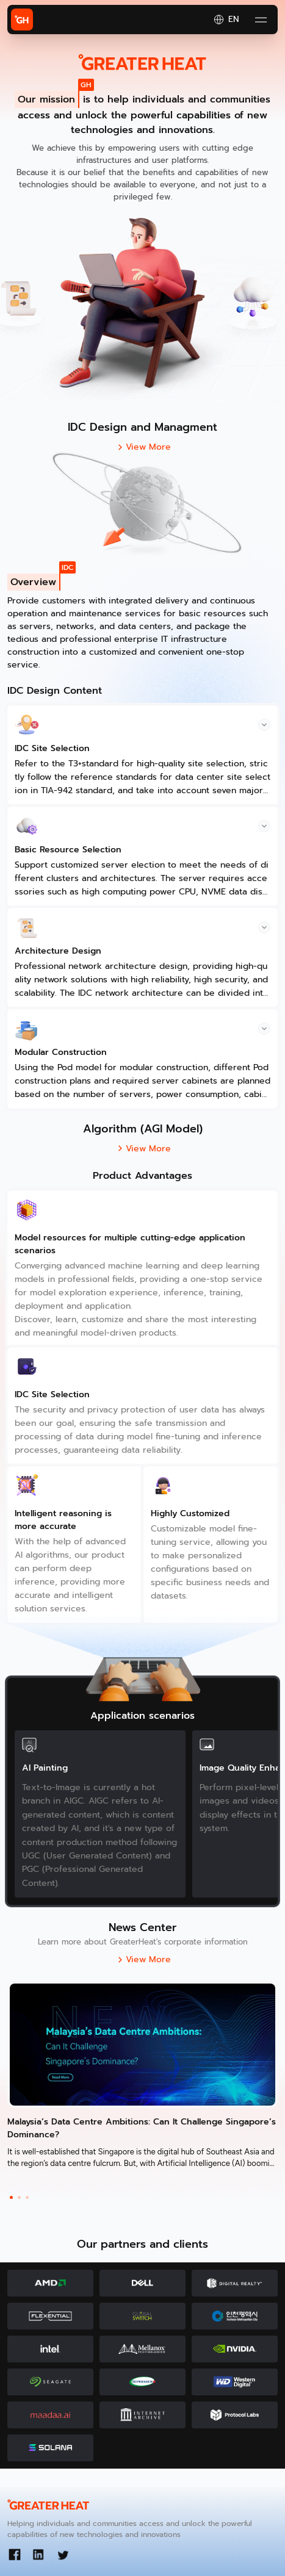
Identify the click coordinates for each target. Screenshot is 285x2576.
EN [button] (226, 19)
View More (142, 447)
